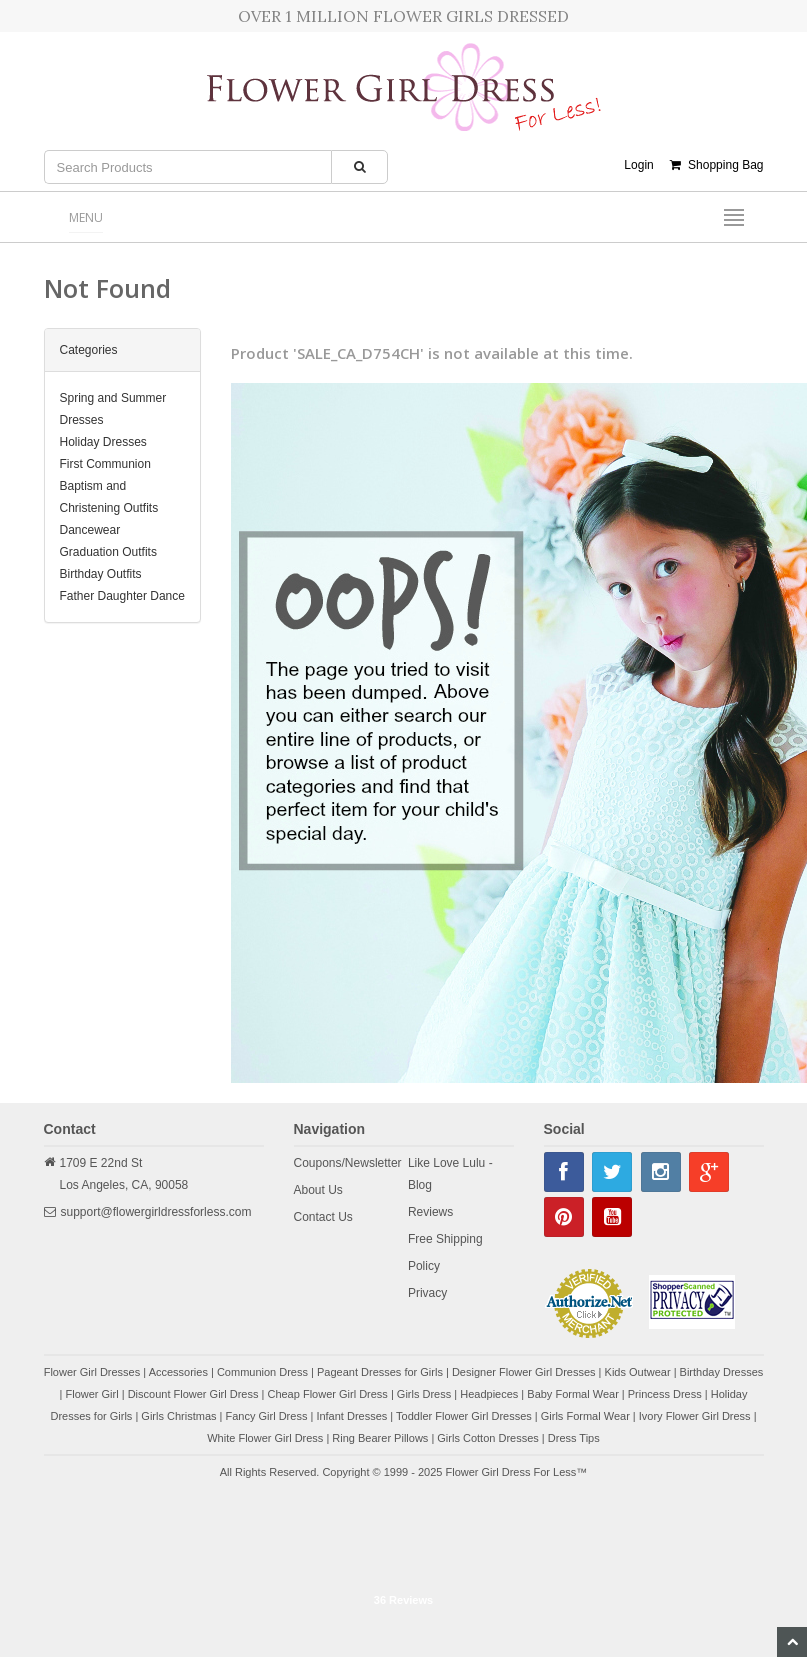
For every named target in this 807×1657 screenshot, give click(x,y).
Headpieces (489, 1394)
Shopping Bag (716, 165)
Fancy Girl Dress (266, 1416)
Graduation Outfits (108, 552)
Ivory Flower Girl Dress (695, 1416)
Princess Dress (665, 1394)
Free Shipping (445, 1239)
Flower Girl (92, 1394)
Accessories (178, 1372)
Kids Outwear (638, 1372)
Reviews (430, 1212)
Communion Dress (262, 1372)
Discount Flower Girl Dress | (198, 1394)
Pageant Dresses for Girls (380, 1372)
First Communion (105, 464)
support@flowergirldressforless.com (156, 1212)
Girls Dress (424, 1394)
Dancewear (90, 530)
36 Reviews (403, 1600)
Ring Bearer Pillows (380, 1438)
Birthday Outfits (101, 574)
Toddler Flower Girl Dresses (464, 1416)
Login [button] (638, 165)
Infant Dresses (351, 1416)
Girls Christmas (178, 1416)
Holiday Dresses (103, 442)
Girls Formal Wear (585, 1416)
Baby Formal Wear (573, 1394)
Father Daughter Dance (122, 596)
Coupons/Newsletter (348, 1163)
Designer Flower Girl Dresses (524, 1372)
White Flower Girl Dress (265, 1438)
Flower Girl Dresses (92, 1372)
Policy (424, 1266)
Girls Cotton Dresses (487, 1438)
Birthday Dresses (722, 1372)
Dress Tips (574, 1438)
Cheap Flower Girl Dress (327, 1394)
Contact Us (323, 1217)
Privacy (427, 1293)
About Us (318, 1190)
